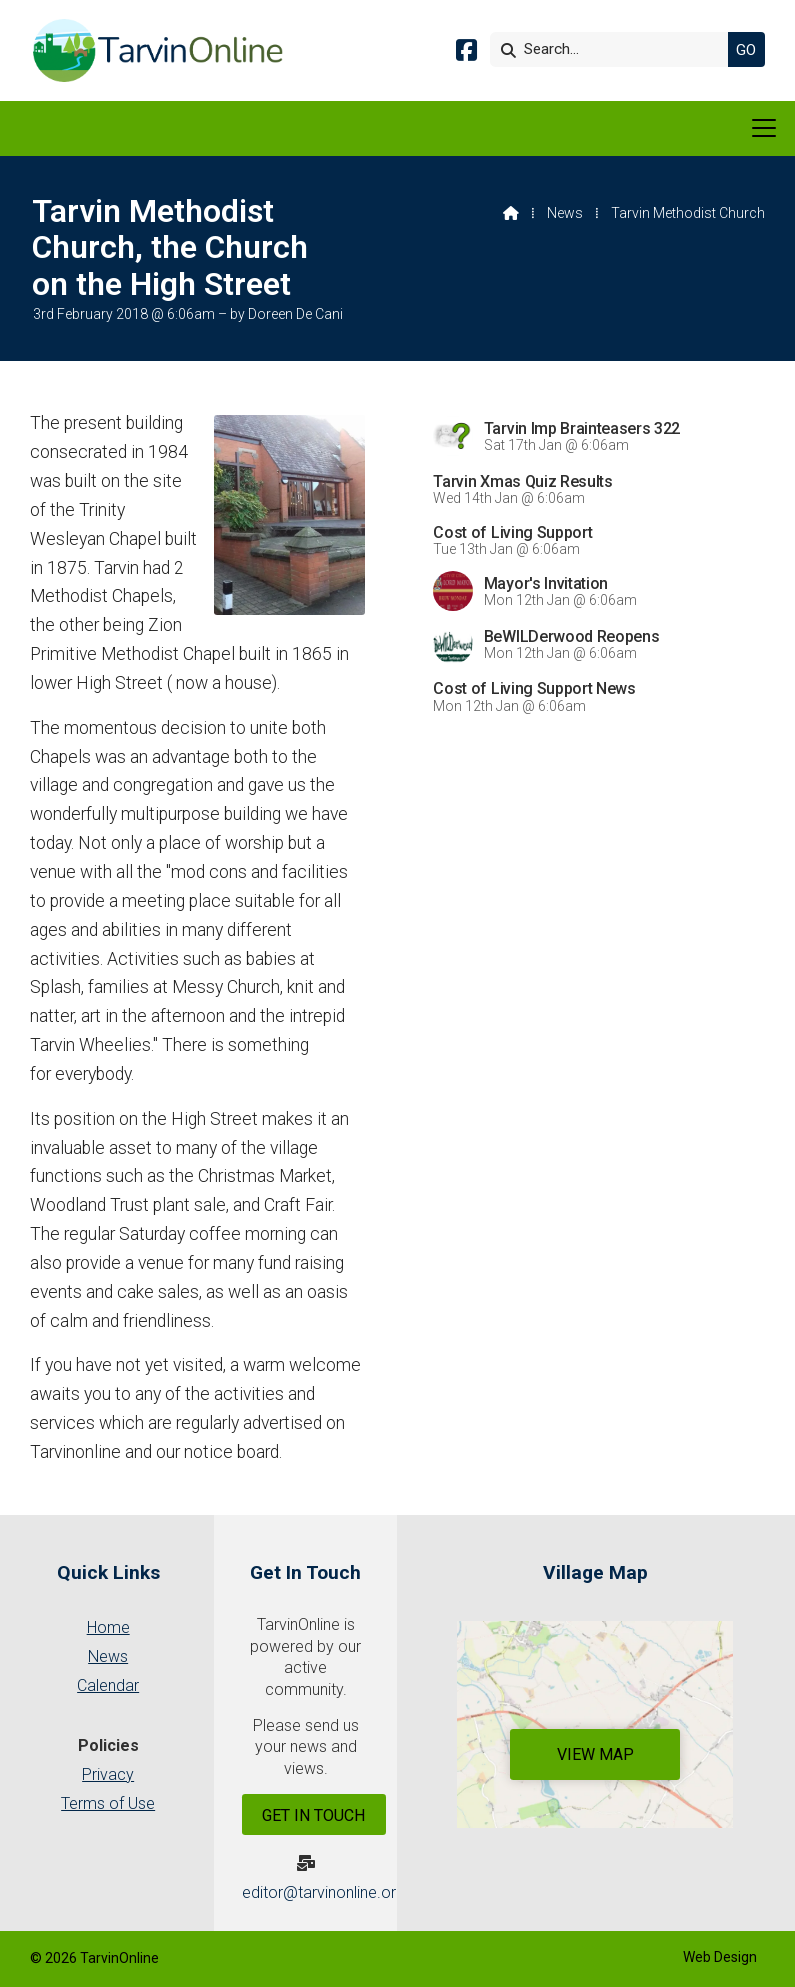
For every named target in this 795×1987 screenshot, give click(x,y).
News (565, 213)
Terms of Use (108, 1803)
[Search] (614, 49)
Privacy (108, 1774)
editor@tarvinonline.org (323, 1892)
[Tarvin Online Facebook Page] (466, 53)
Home (108, 1627)
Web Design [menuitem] (720, 1957)
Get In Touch (313, 1815)
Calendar (108, 1685)
